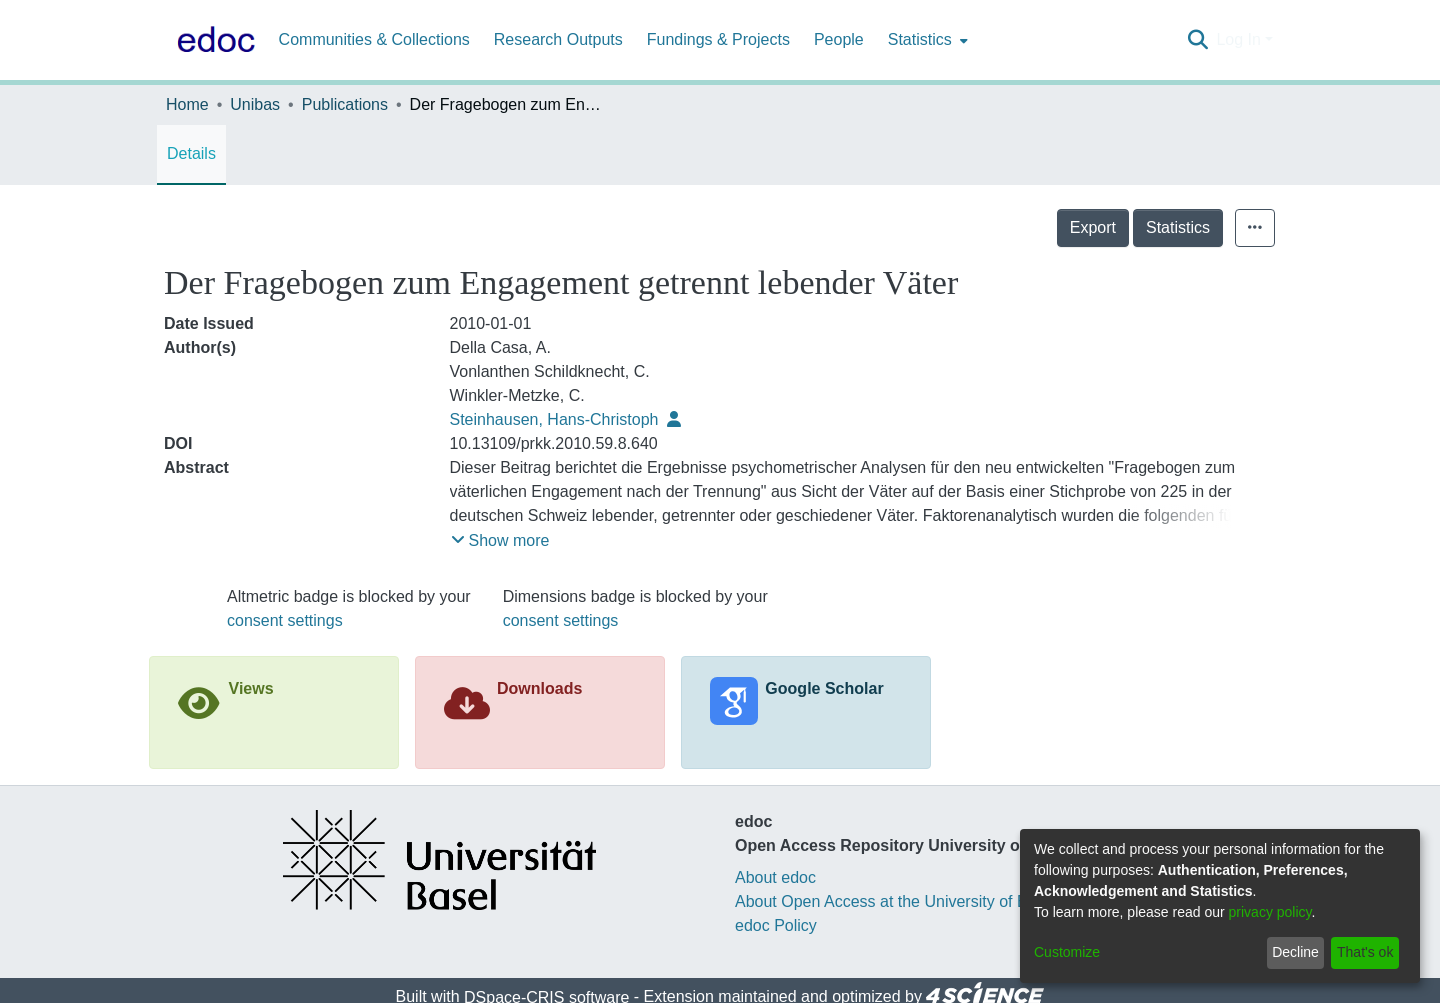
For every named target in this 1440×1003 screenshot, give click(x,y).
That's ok (1365, 952)
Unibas (255, 104)
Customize (1067, 952)
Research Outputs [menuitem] (558, 39)
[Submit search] (1197, 40)
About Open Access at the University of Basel (896, 901)
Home (187, 104)
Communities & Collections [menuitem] (374, 39)
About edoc (775, 877)
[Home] (212, 40)
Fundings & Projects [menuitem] (718, 39)
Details (191, 153)
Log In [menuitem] (1238, 39)
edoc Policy (776, 925)
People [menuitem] (839, 39)
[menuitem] (926, 40)
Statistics (1178, 227)
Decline (1295, 952)
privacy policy (1270, 912)
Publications (345, 104)
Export (1093, 227)
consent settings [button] (285, 620)
